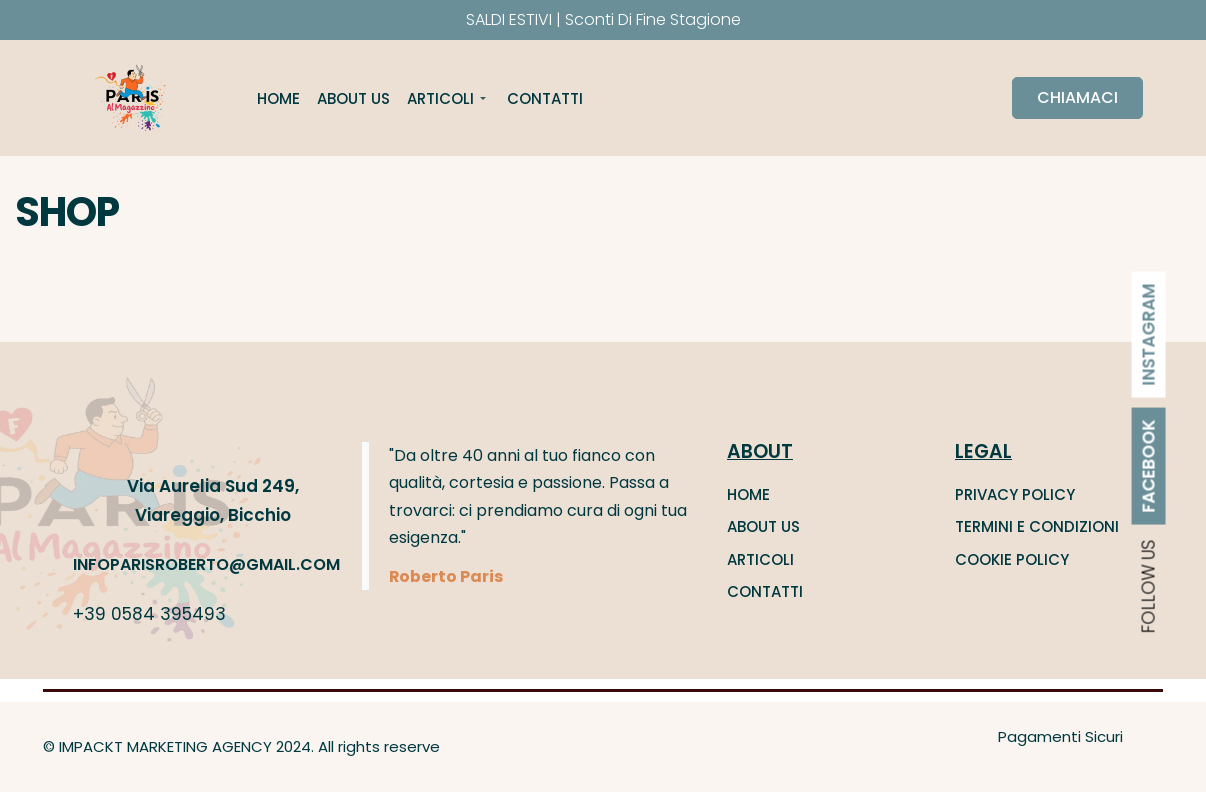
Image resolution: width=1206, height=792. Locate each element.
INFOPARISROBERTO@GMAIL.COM (206, 564)
